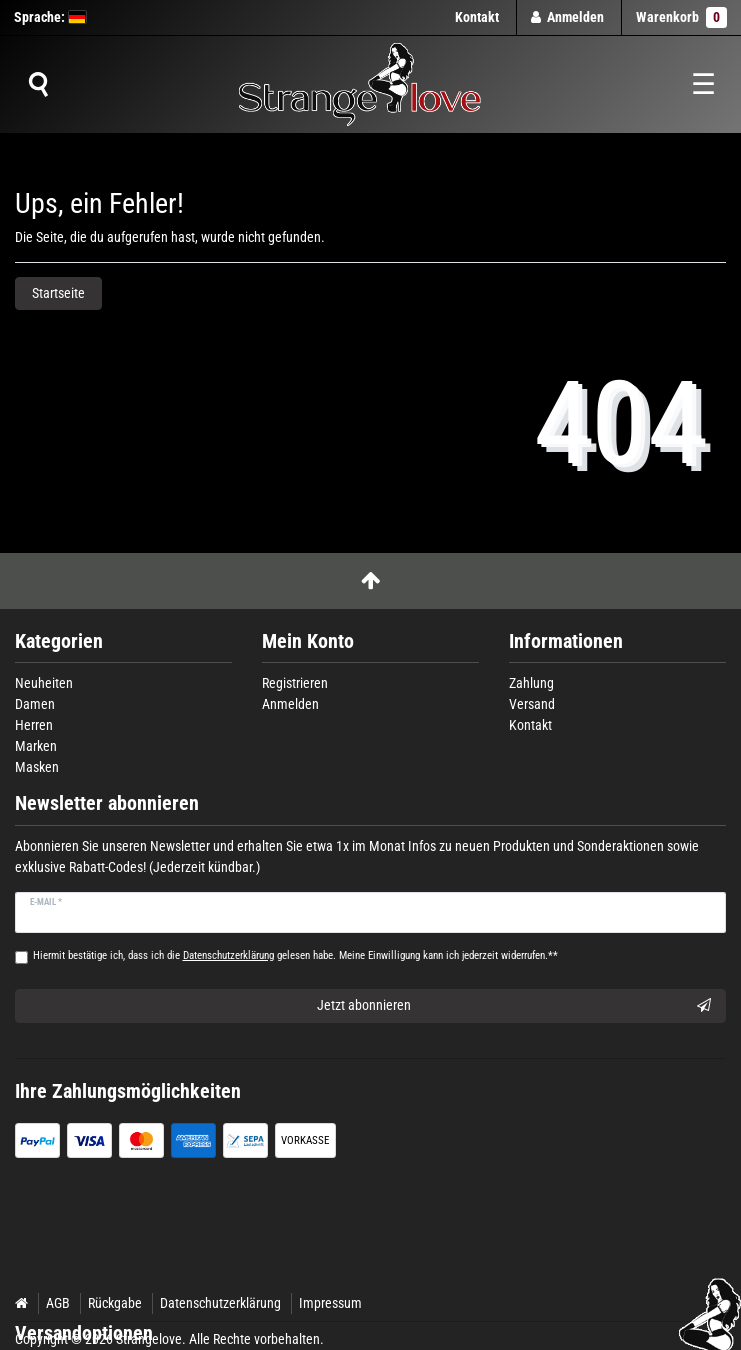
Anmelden (290, 704)
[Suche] (38, 85)
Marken (36, 746)
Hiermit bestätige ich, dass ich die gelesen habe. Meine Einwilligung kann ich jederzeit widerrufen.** (295, 955)
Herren (34, 725)
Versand (532, 704)
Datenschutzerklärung (220, 1303)
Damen (35, 704)
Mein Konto (308, 641)
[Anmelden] (568, 17)
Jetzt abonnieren (514, 1006)
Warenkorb (681, 17)
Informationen (566, 641)
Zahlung (531, 683)
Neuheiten (44, 683)
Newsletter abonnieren (107, 803)
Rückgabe (115, 1303)
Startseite (58, 293)
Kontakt (477, 17)
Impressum (330, 1303)
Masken (37, 767)
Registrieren (295, 683)
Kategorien (59, 641)
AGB (58, 1303)
